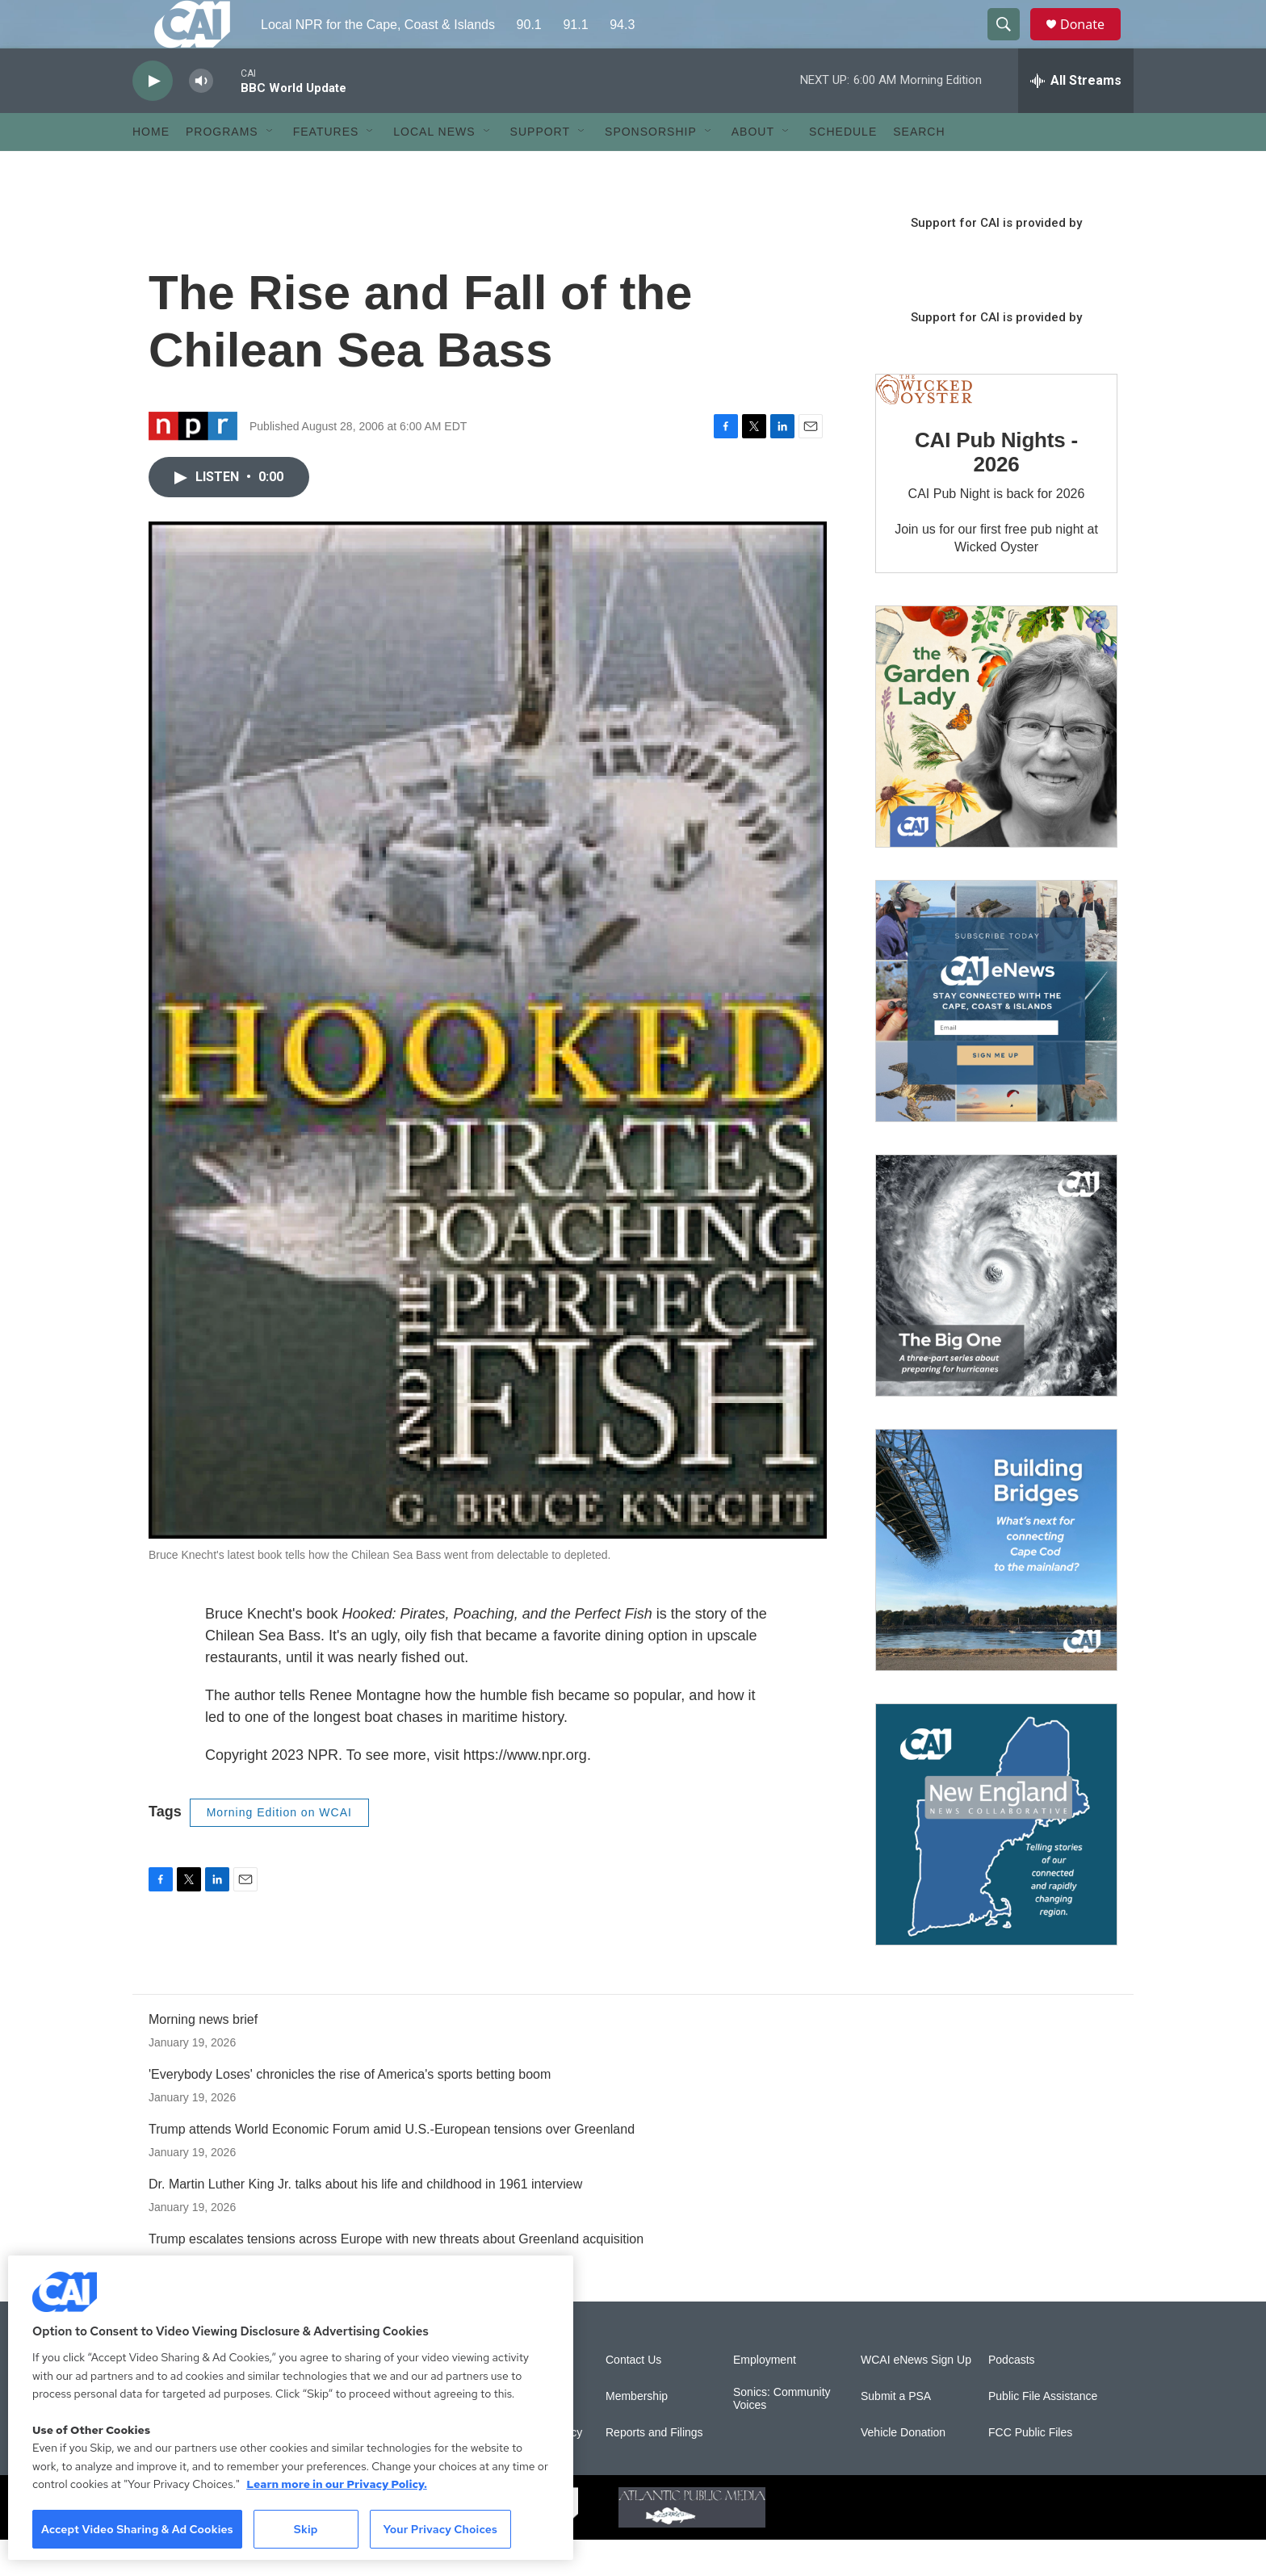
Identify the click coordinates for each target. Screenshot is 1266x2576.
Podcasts (1011, 2396)
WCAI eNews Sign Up (916, 2396)
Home (151, 167)
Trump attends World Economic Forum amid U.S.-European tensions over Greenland (392, 2165)
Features (326, 167)
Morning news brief (203, 2056)
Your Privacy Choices (440, 2529)
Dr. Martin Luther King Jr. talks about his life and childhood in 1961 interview (365, 2220)
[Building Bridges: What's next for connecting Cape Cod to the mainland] (996, 1586)
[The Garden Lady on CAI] (996, 763)
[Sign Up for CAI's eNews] (996, 1037)
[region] (290, 2408)
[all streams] (1076, 117)
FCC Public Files (1030, 2469)
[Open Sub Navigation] (270, 167)
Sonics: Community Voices (782, 2435)
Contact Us (633, 2396)
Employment (764, 2396)
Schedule (843, 167)
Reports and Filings (654, 2469)
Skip (306, 2529)
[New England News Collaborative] (996, 1860)
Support (540, 167)
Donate (1092, 42)
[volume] (201, 117)
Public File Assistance (1042, 2433)
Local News (434, 167)
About (753, 167)
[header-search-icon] (1011, 43)
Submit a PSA (896, 2433)
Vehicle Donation (903, 2469)
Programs (222, 167)
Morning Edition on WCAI (279, 1848)
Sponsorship (651, 167)
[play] (153, 117)
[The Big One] (996, 1312)
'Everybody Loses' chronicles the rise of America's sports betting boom (350, 2110)
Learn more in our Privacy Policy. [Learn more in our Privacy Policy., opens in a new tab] (336, 2484)
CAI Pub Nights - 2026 (996, 488)
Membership (637, 2433)
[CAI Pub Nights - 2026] (924, 426)
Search (919, 167)
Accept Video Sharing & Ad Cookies (137, 2529)
